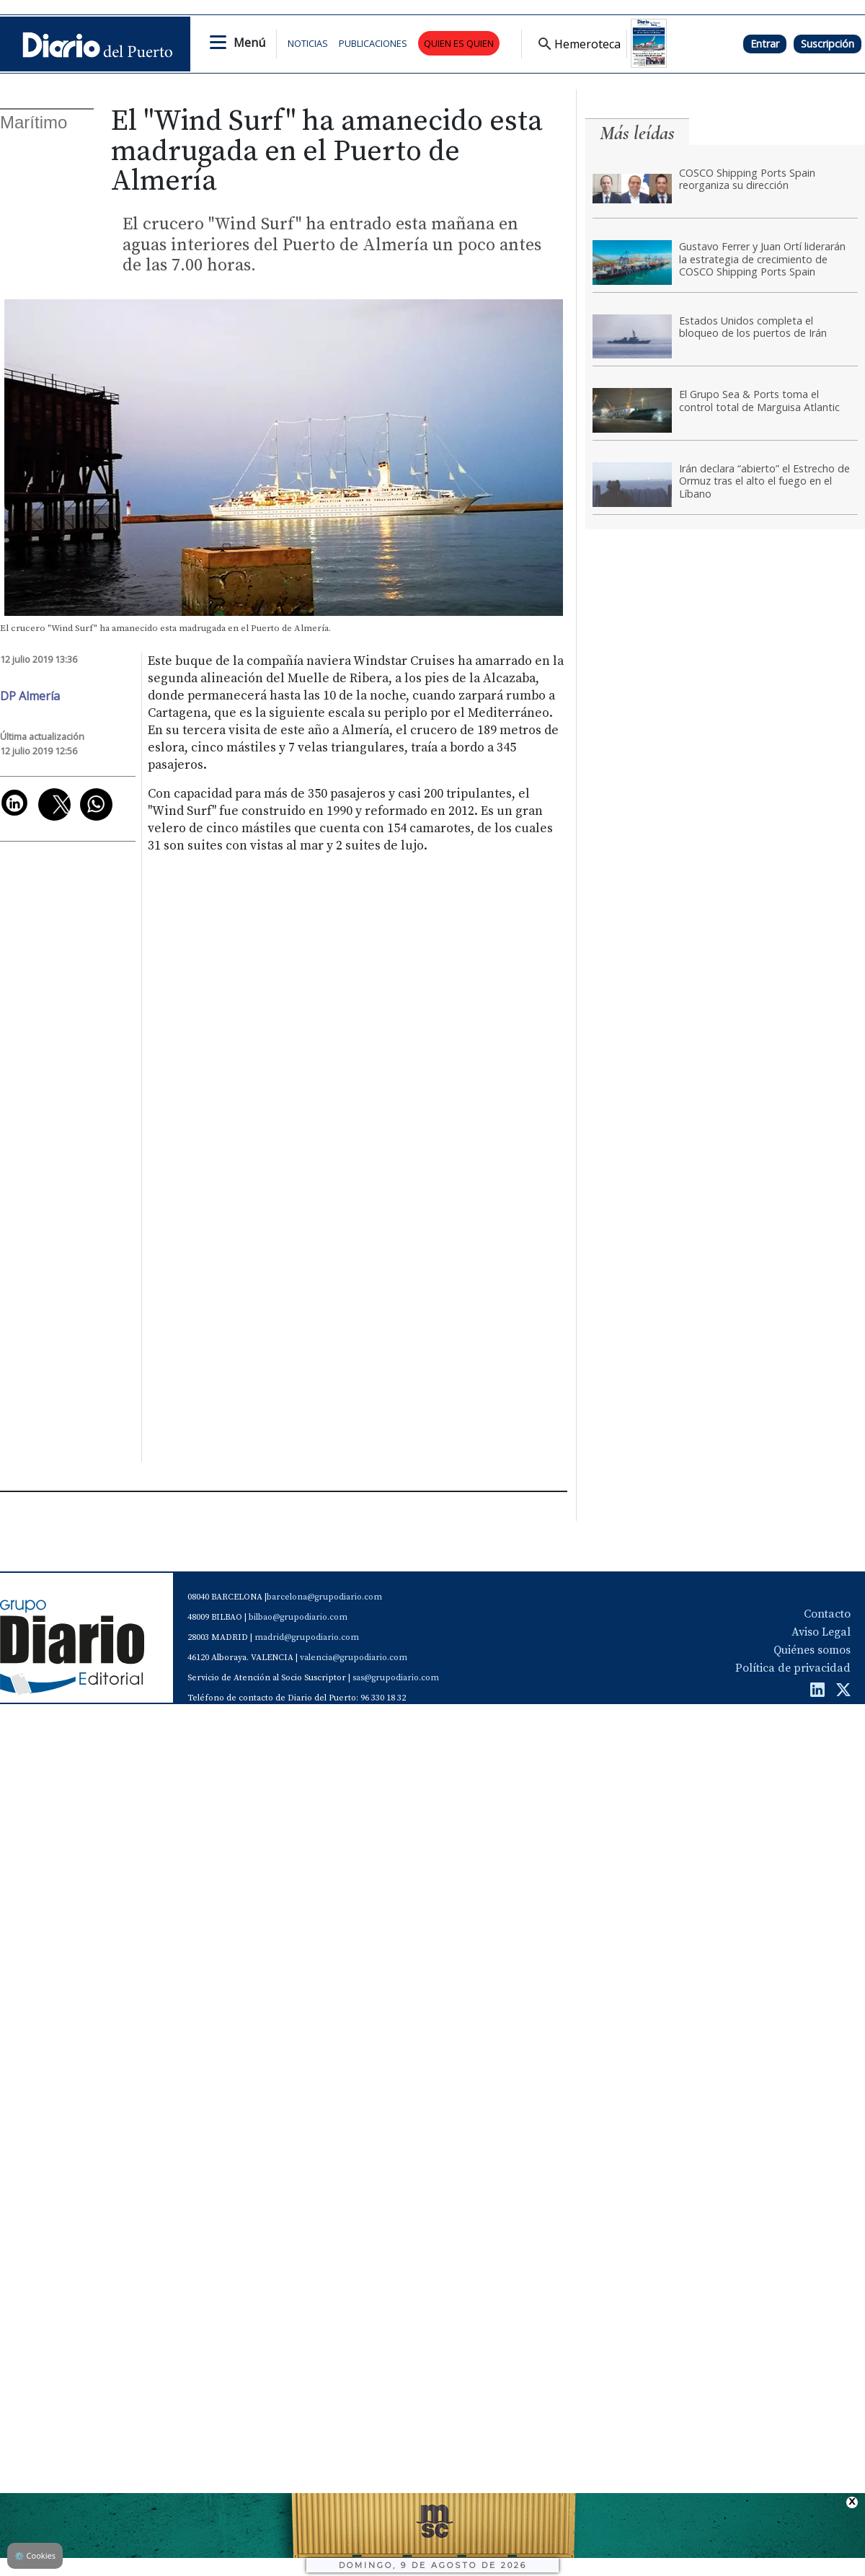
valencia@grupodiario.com (353, 1657)
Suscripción (827, 43)
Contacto (827, 1614)
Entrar (764, 43)
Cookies (35, 2555)
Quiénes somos (812, 1650)
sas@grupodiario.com (395, 1677)
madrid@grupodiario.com (306, 1637)
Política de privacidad (793, 1668)
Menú (249, 42)
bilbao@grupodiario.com (298, 1617)
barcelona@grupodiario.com (324, 1597)
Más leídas (637, 133)
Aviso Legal (821, 1632)
